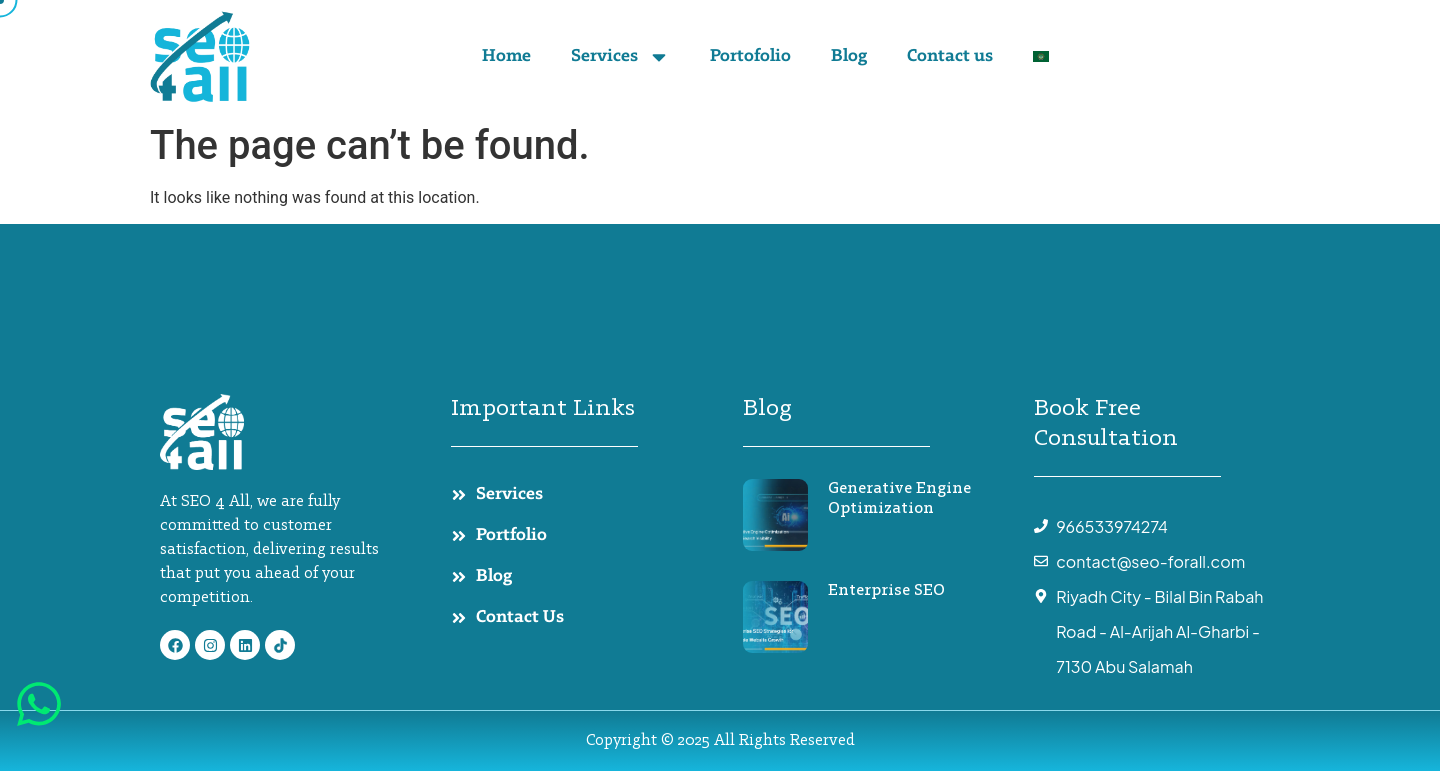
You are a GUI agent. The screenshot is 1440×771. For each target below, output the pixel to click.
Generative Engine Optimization (899, 499)
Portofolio (750, 57)
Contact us (950, 57)
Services (620, 57)
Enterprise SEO (886, 591)
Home (506, 57)
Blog (849, 57)
